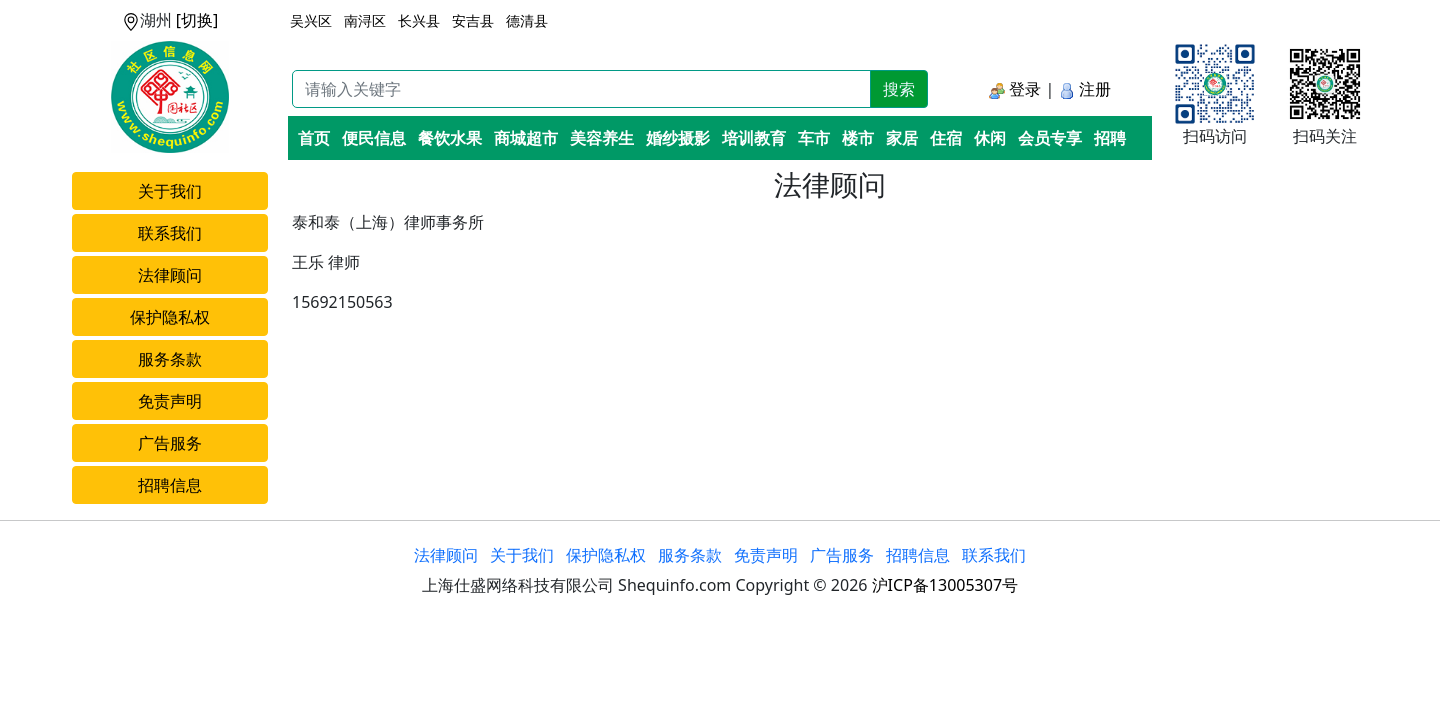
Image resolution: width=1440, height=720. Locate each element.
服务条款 (170, 359)
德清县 (527, 20)
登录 (1015, 89)
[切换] (197, 20)
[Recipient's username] (581, 89)
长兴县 (419, 20)
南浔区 (365, 20)
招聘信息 (170, 485)
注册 (1085, 89)
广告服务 (170, 443)
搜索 (899, 89)
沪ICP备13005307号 (945, 585)
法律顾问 (170, 275)
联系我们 (170, 233)
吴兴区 (311, 20)
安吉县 (473, 20)
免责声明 (170, 401)
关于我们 (170, 191)
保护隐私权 (170, 317)
